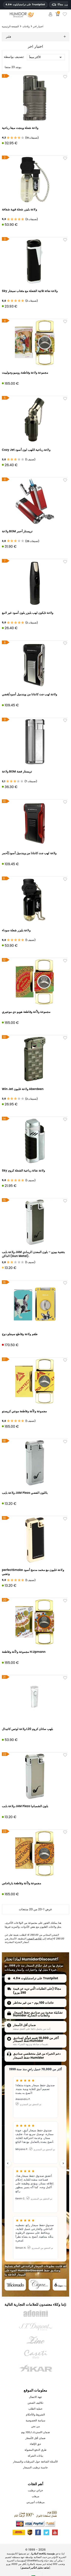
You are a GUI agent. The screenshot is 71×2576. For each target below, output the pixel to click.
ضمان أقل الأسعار (24, 2026)
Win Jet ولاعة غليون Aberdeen (23, 1089)
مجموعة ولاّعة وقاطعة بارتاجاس (21, 1884)
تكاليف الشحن (34, 1939)
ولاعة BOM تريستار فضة (17, 772)
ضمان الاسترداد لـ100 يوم (35, 2433)
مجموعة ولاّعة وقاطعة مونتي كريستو (24, 1412)
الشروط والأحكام (35, 2415)
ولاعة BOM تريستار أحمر (17, 531)
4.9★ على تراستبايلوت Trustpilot (25, 4)
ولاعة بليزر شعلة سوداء (16, 930)
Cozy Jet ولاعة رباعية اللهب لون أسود (26, 450)
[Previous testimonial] (7, 2164)
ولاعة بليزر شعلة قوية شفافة (19, 210)
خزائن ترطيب (35, 2491)
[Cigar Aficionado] (15, 2285)
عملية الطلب (35, 2409)
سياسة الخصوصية (35, 2421)
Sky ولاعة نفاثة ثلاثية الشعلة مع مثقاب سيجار (30, 291)
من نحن (35, 2427)
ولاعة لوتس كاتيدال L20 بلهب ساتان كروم (27, 1730)
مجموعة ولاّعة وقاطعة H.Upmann (24, 1653)
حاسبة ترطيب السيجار (35, 2468)
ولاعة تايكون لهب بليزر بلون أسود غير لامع (27, 613)
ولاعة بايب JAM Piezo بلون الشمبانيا (25, 1807)
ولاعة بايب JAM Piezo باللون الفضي (25, 1493)
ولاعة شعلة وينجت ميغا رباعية (20, 128)
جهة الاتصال (35, 2397)
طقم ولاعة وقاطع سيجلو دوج (19, 1334)
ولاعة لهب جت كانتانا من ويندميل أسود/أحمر (29, 853)
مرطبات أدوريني (35, 2503)
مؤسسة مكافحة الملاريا (43, 2554)
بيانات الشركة (35, 2456)
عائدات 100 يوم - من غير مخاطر (33, 2003)
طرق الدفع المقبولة (36, 2450)
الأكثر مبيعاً (46, 57)
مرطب (35, 2497)
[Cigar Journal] (39, 2285)
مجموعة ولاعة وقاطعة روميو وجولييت (25, 373)
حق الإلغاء (35, 2444)
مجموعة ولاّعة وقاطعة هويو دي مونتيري (26, 1012)
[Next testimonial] (63, 2164)
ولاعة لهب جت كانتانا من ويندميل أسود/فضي (29, 694)
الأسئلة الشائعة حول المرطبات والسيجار (35, 2462)
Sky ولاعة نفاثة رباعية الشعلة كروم (23, 1171)
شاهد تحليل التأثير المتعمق (35, 2568)
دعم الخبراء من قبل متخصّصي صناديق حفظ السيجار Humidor (37, 2056)
